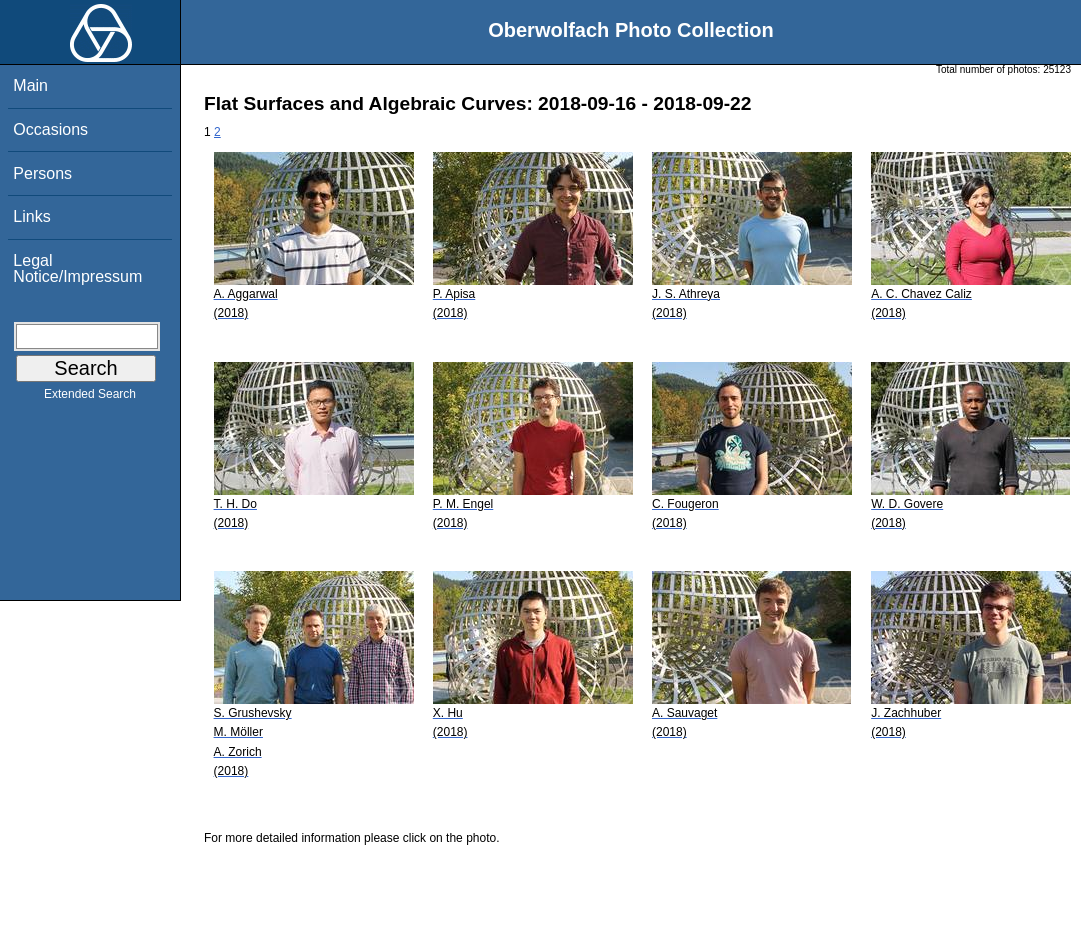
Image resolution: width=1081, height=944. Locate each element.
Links (31, 216)
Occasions (50, 129)
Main (30, 85)
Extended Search (90, 398)
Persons (42, 173)
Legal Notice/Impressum (77, 268)
